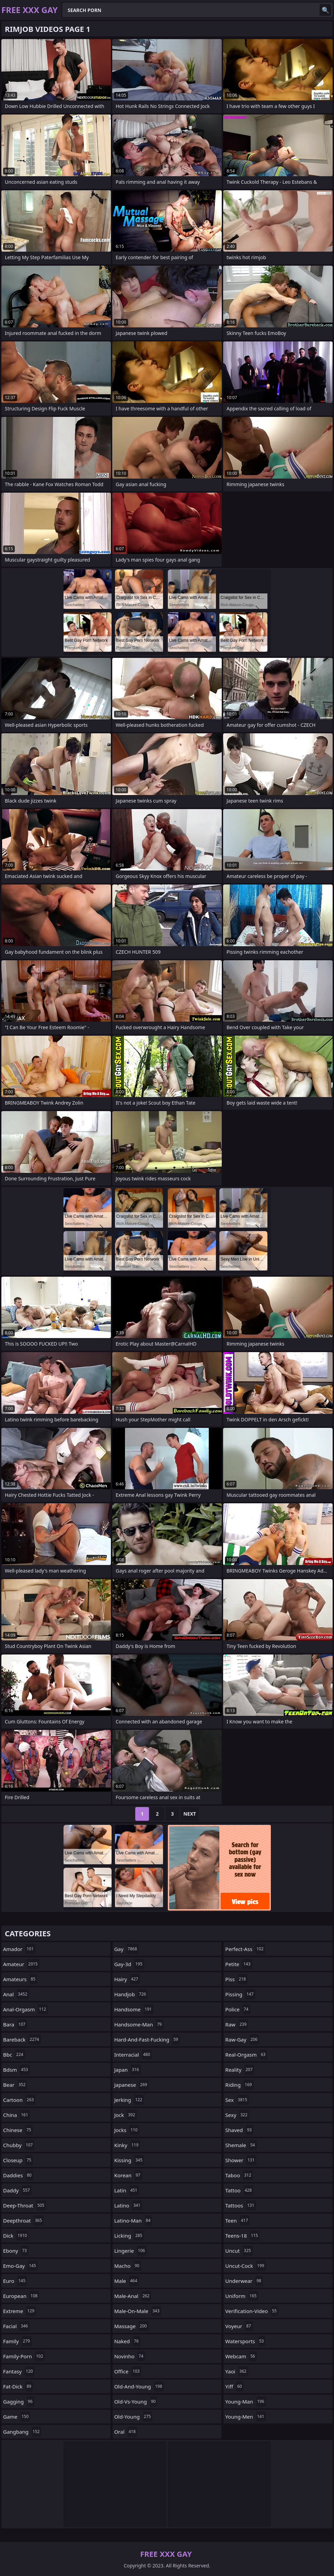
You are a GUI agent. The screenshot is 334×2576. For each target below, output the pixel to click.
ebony (15, 2251)
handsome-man (139, 2024)
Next (189, 1813)
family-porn (24, 2356)
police (237, 2009)
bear (15, 2085)
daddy (17, 2190)
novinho (129, 2356)
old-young (133, 2416)
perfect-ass (245, 1949)
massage (131, 2326)
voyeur (239, 2326)
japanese (131, 2085)
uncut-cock (245, 2266)
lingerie (130, 2251)
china (16, 2115)
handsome (133, 2009)
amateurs (20, 1979)
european (21, 2296)
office (127, 2371)
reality (239, 2070)
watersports (245, 2341)
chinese (18, 2130)
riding (239, 2085)
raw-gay (242, 2039)
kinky (127, 2145)
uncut (239, 2251)
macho (127, 2266)
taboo (239, 2175)
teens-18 (242, 2235)
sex (237, 2100)
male (126, 2281)
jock (125, 2115)
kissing (129, 2160)
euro (15, 2281)
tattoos (240, 2205)
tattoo (239, 2190)
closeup (18, 2160)
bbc (14, 2054)
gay (126, 1949)
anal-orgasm (25, 2009)
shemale (240, 2145)
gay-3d (129, 1964)
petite (238, 1964)
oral (125, 2432)
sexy (237, 2115)
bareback (22, 2039)
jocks (126, 2130)
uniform (241, 2296)
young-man (245, 2401)
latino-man (133, 2220)
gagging (18, 2401)
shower (240, 2160)
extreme (19, 2311)
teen (237, 2220)
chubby (18, 2145)
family (17, 2341)
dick (15, 2235)
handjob (131, 1994)
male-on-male (137, 2311)
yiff (234, 2386)
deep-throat (24, 2205)
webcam (241, 2356)
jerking (129, 2100)
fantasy (19, 2371)
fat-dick (18, 2386)
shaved (239, 2130)
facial (16, 2326)
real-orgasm (246, 2054)
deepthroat (23, 2220)
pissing (240, 1994)
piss (236, 1979)
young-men (245, 2416)
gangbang (22, 2432)
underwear (244, 2281)
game (16, 2416)
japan (127, 2070)
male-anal (132, 2296)
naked (127, 2341)
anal (16, 1994)
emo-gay (20, 2266)
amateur (21, 1964)
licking (129, 2235)
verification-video (251, 2311)
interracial (133, 2054)
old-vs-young (136, 2401)
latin (126, 2190)
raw (236, 2024)
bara (15, 2024)
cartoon (19, 2100)
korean (128, 2175)
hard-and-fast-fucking (147, 2039)
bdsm (16, 2070)
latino (128, 2205)
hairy (127, 1979)
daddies (18, 2175)
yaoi (236, 2371)
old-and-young (139, 2386)
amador (19, 1949)
